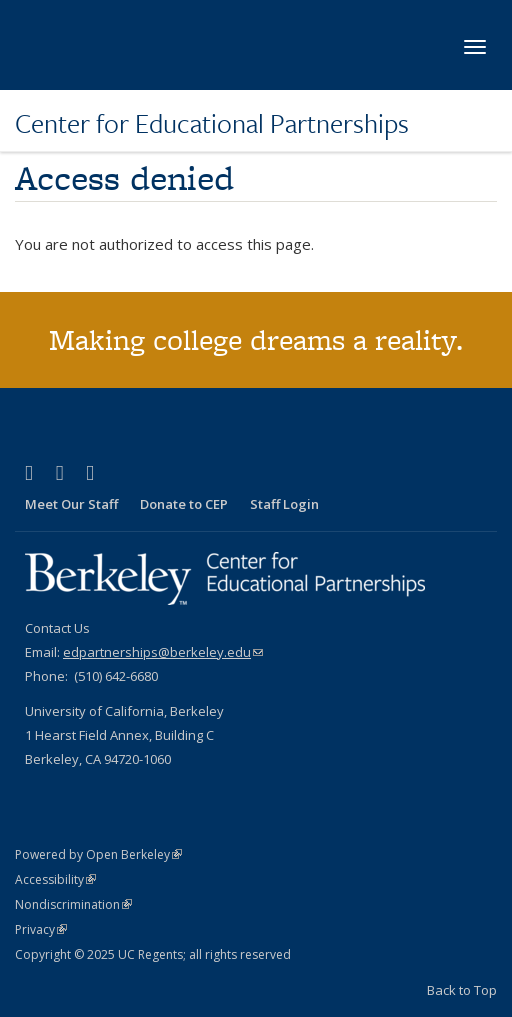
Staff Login (284, 504)
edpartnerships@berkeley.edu (163, 652)
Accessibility (55, 879)
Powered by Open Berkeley (98, 854)
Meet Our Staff (71, 504)
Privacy (41, 929)
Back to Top (462, 990)
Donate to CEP (184, 504)
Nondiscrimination (73, 904)
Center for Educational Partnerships (212, 123)
